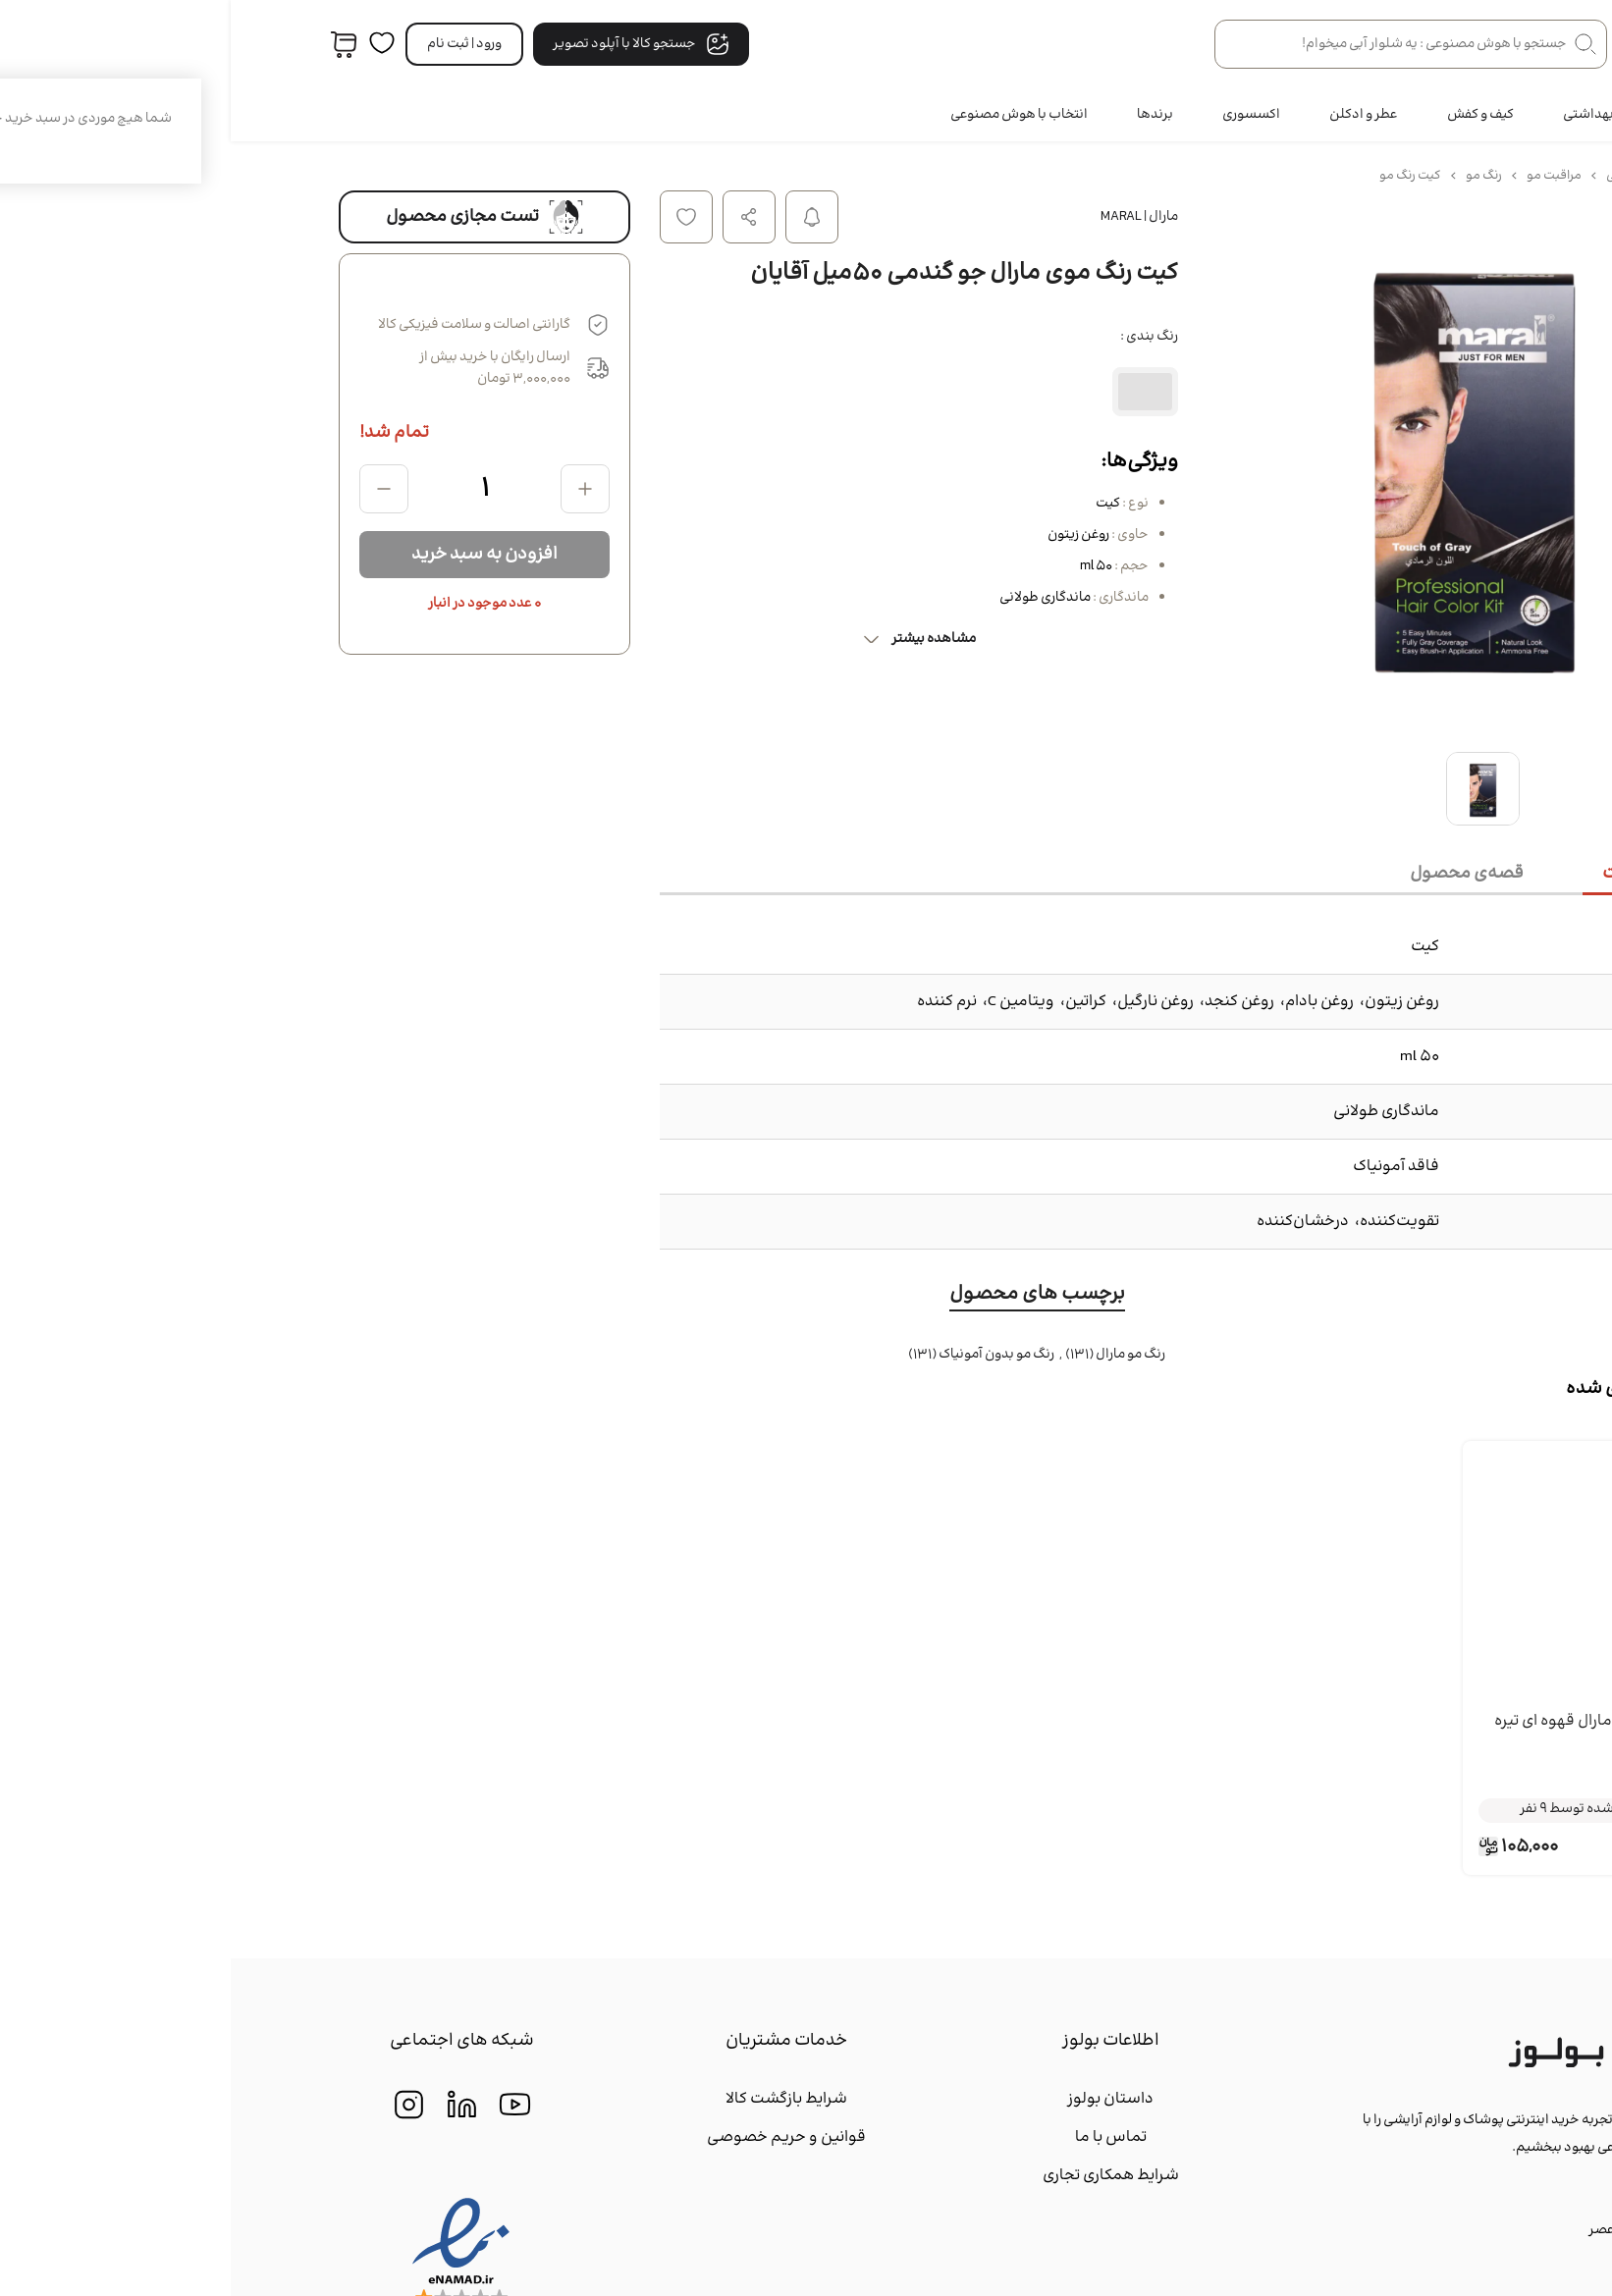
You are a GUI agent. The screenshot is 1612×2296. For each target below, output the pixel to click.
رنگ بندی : (918, 336)
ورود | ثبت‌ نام (233, 44)
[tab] (1433, 875)
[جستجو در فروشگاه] (1180, 44)
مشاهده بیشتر (687, 639)
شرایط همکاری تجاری (880, 2175)
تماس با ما (880, 2137)
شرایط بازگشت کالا (556, 2099)
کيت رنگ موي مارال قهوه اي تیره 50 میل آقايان (1368, 1733)
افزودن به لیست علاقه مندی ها (455, 217)
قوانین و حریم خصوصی (555, 2137)
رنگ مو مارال (899, 1354)
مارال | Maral (908, 217)
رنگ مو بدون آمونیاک (765, 1354)
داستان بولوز (879, 2099)
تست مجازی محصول (253, 217)
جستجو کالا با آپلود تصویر (410, 44)
